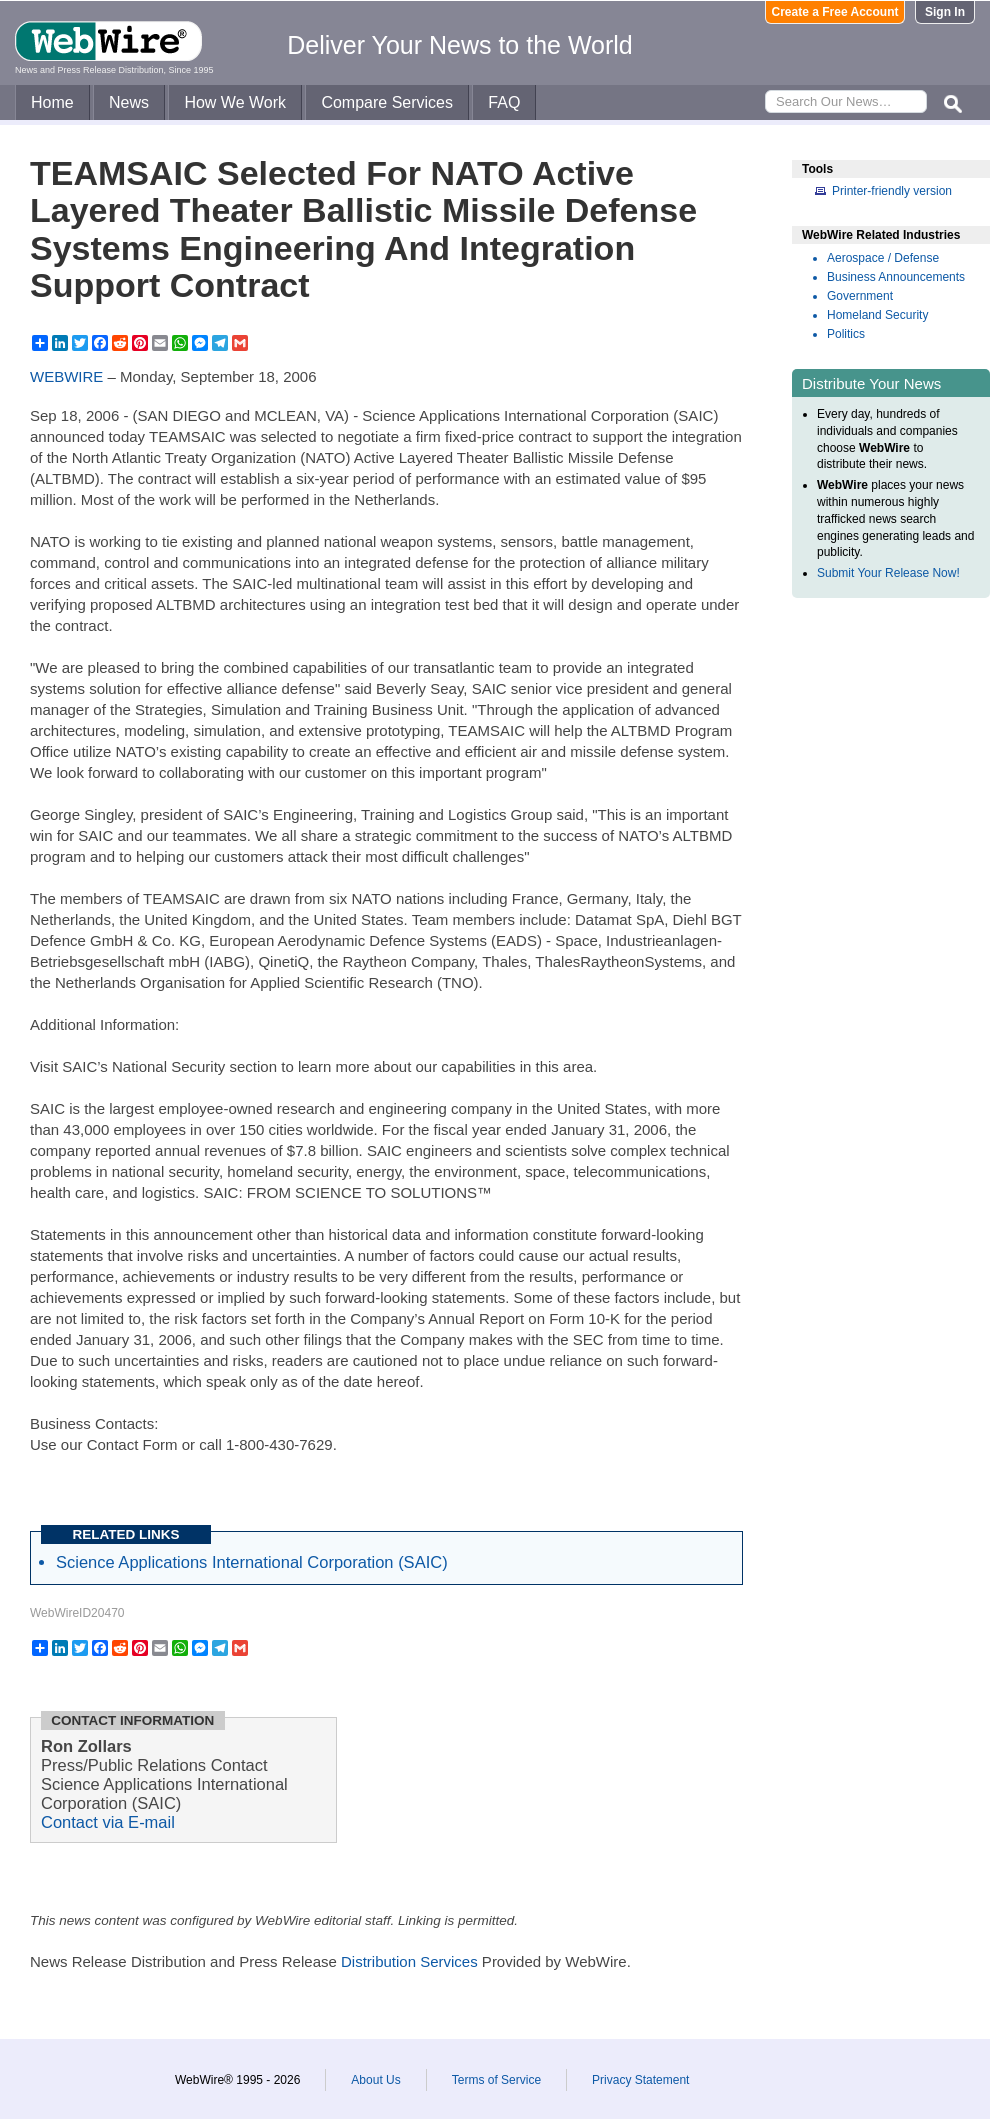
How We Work (235, 102)
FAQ (504, 102)
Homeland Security (877, 315)
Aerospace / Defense (883, 258)
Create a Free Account (835, 12)
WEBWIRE (66, 376)
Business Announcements (896, 277)
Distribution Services (409, 1961)
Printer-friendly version (892, 191)
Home (52, 102)
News (129, 102)
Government (860, 296)
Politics (846, 334)
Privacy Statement (640, 2080)
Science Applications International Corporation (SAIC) (252, 1562)
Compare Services (387, 102)
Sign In (945, 12)
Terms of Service (496, 2080)
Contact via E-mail (108, 1822)
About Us (375, 2080)
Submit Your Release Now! (888, 573)
